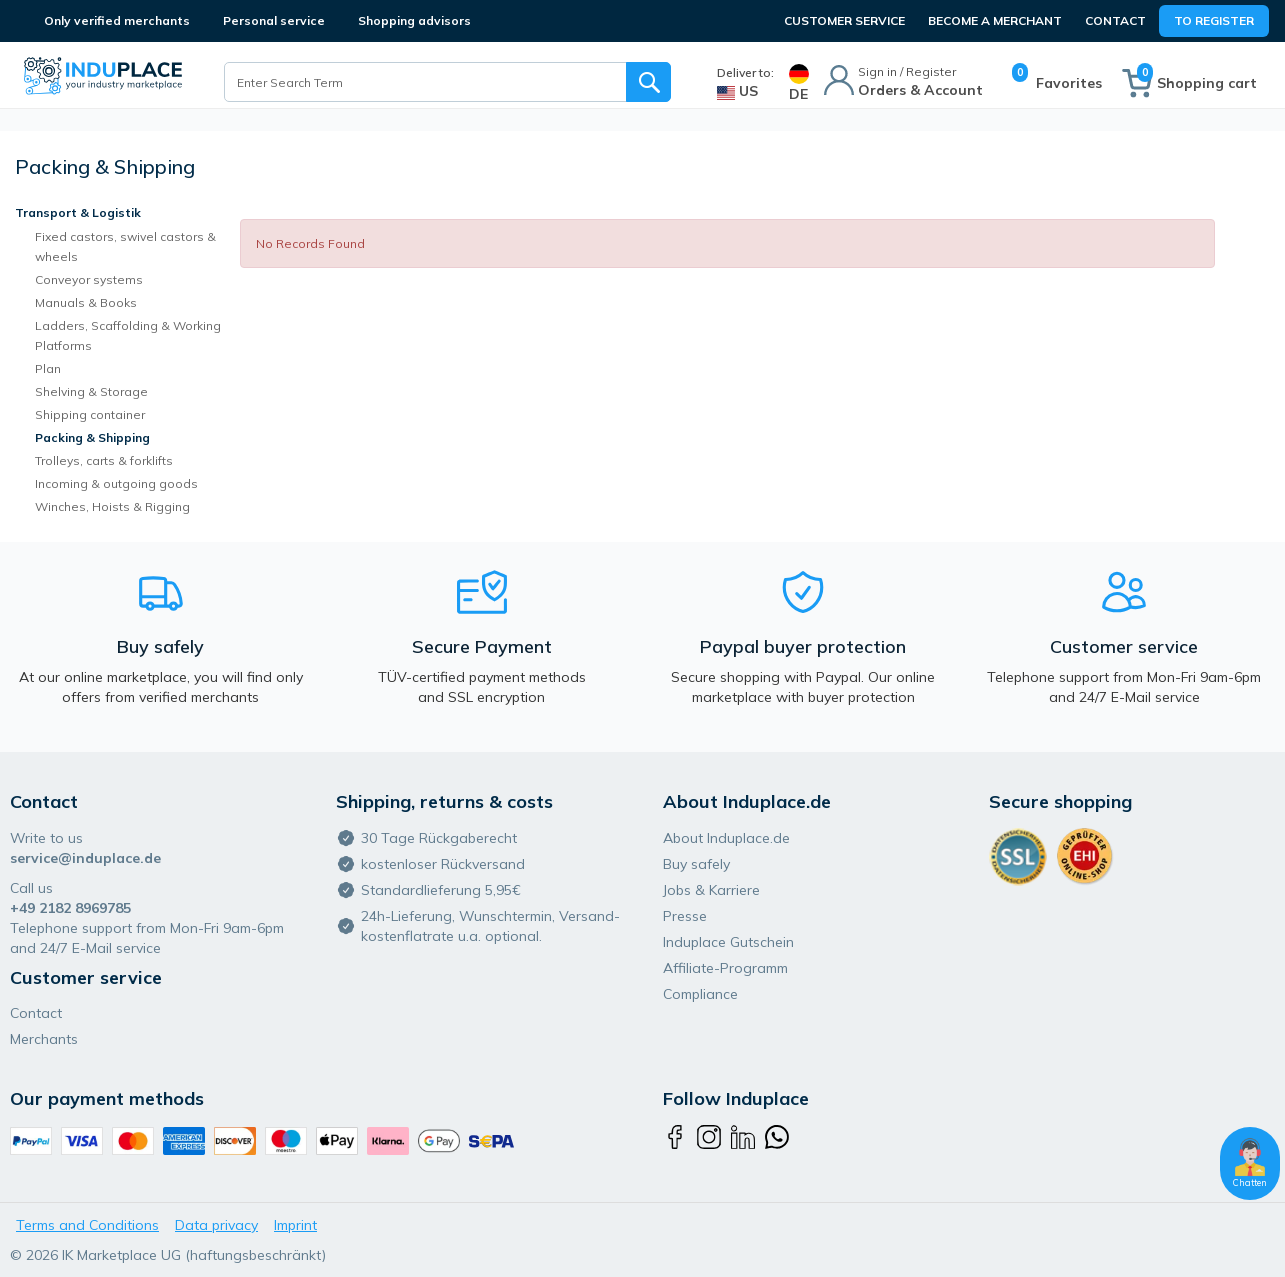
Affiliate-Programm (725, 968)
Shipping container (90, 414)
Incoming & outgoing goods (116, 483)
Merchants (44, 1039)
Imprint (295, 1225)
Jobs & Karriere (711, 890)
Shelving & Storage (91, 391)
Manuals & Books (86, 302)
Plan (48, 368)
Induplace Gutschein (728, 942)
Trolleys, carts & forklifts (104, 460)
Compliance (700, 994)
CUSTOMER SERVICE (844, 20)
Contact (1115, 20)
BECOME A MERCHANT (995, 20)
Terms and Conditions (87, 1225)
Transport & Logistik (78, 212)
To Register (1214, 20)
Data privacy (216, 1225)
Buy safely (696, 864)
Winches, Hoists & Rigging (112, 506)
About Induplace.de (726, 838)
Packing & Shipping (92, 437)
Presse (685, 916)
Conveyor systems (89, 279)
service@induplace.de (85, 858)
